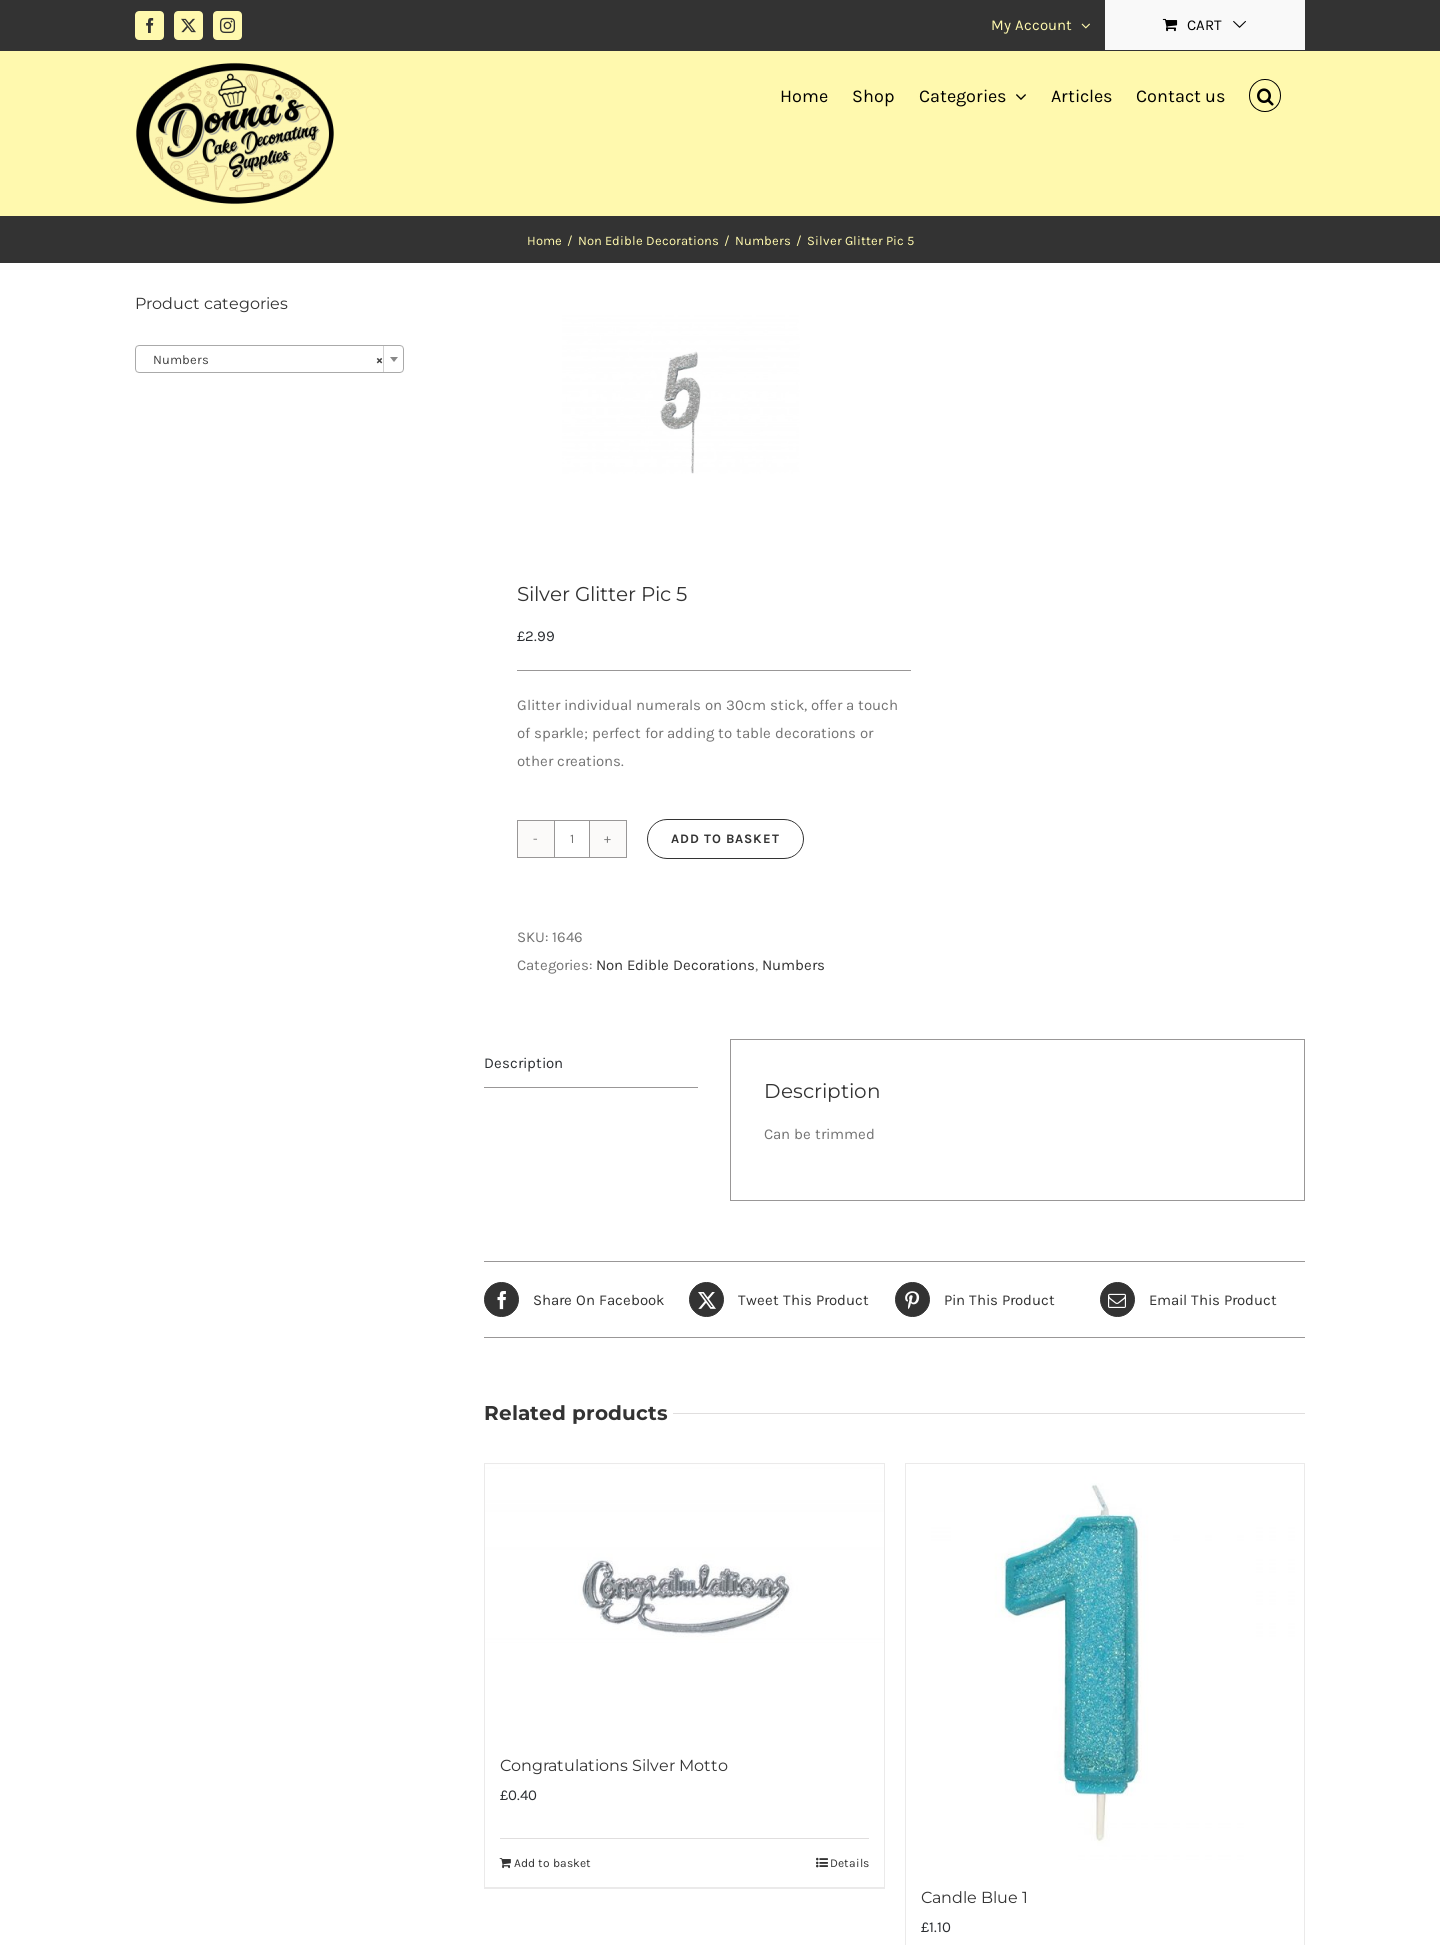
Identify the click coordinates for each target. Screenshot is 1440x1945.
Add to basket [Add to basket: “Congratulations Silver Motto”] (552, 1863)
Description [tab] (523, 1063)
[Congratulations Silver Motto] (684, 1597)
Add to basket (725, 838)
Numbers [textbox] (263, 360)
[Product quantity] (572, 839)
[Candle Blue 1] (1105, 1663)
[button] (1265, 93)
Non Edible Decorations (675, 965)
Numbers (793, 965)
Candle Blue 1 (974, 1897)
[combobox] (269, 359)
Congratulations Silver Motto (614, 1765)
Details (849, 1863)
